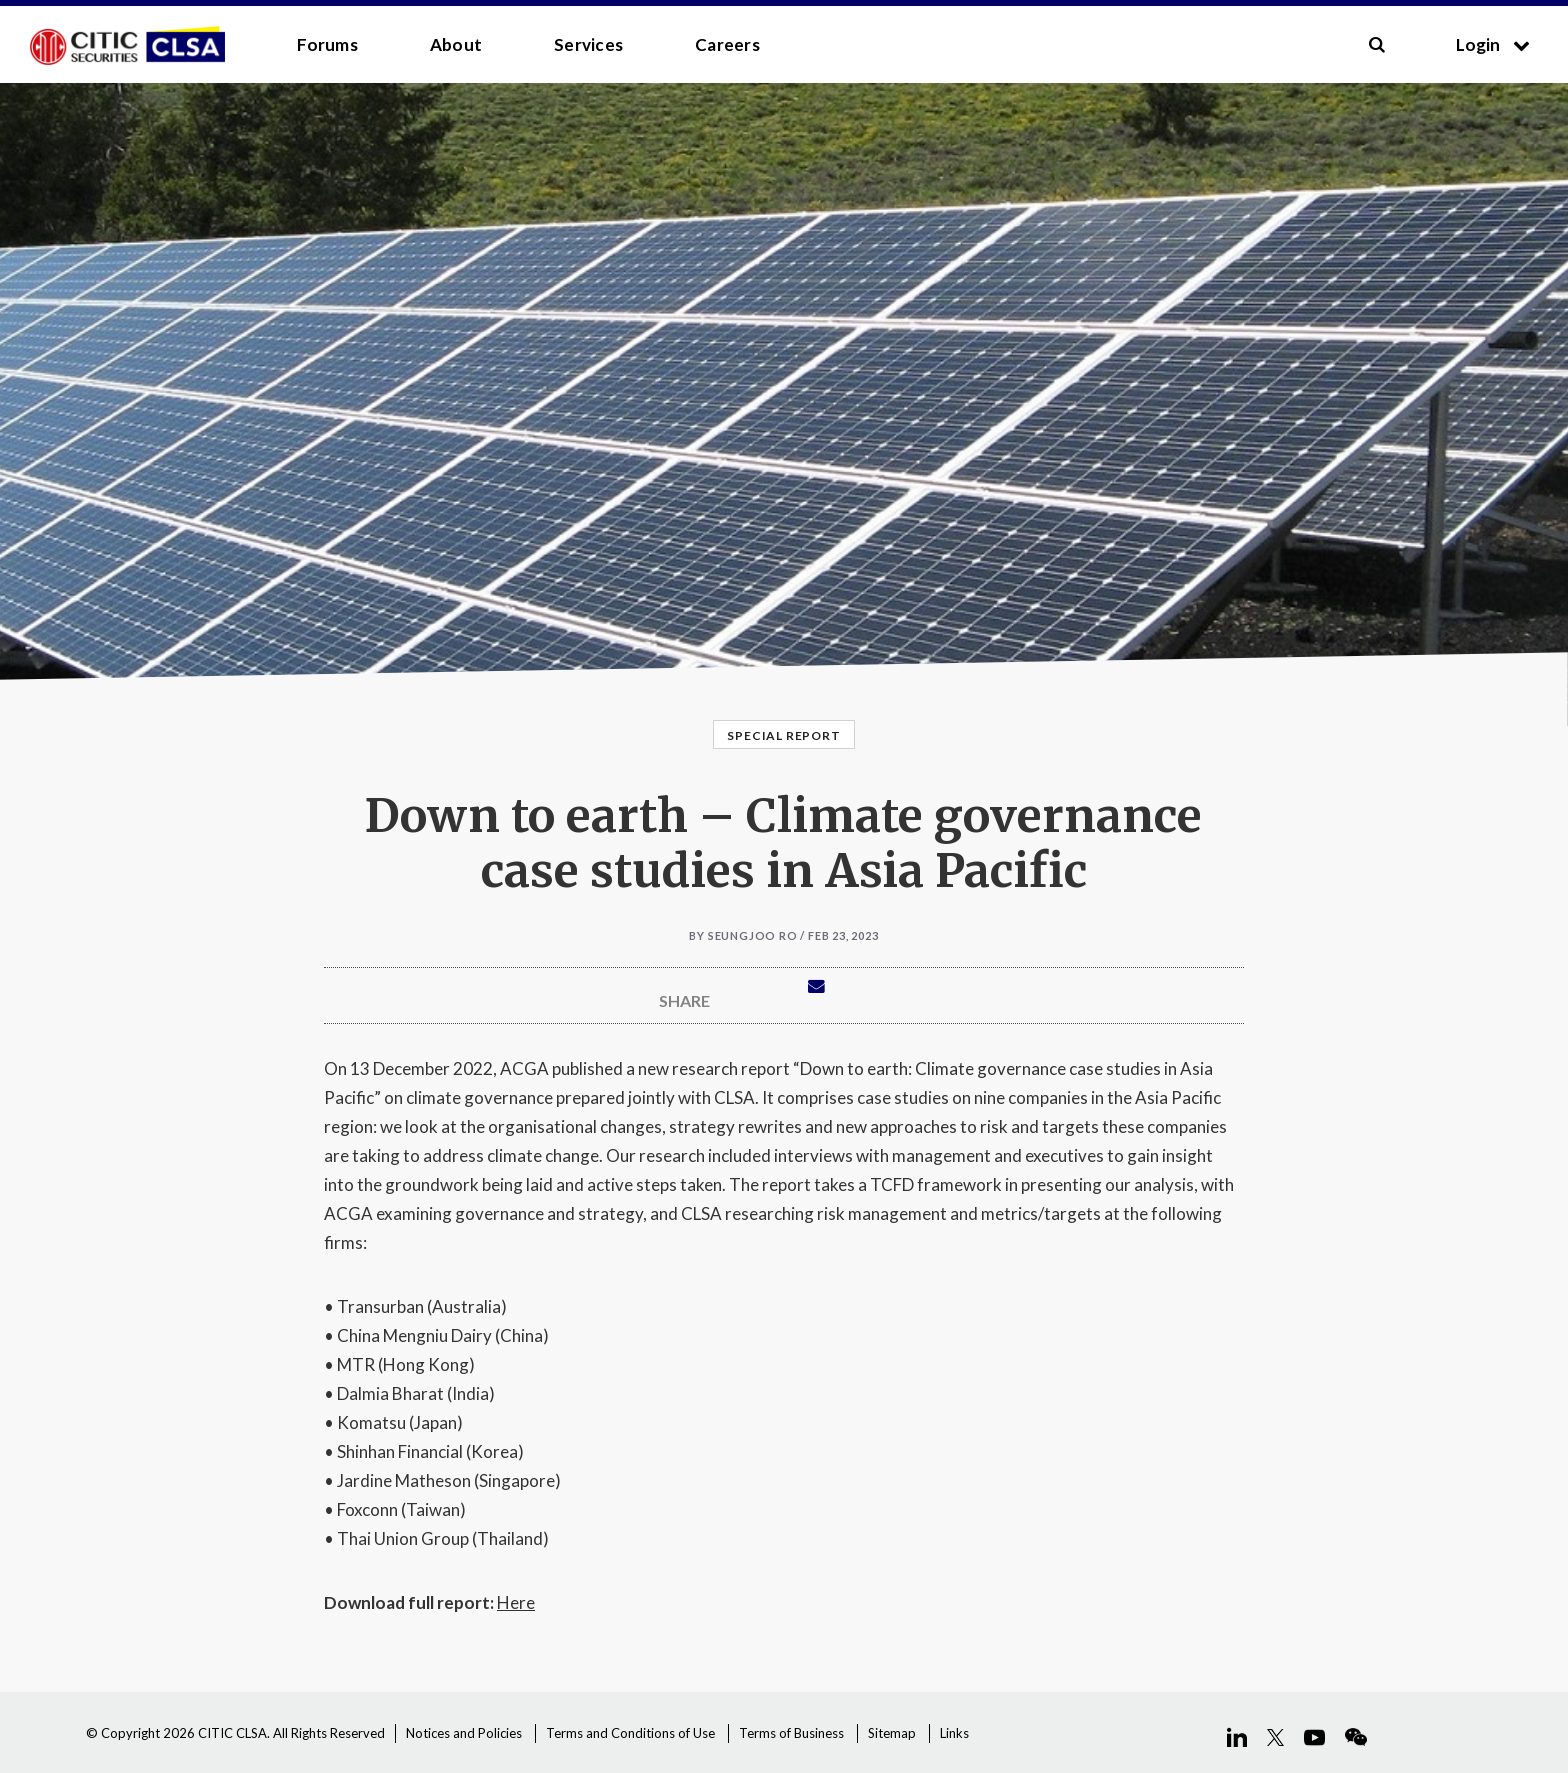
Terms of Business (791, 1733)
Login (1493, 44)
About (456, 44)
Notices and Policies (464, 1733)
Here (516, 1602)
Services (588, 44)
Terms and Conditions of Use (630, 1733)
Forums (327, 44)
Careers (727, 44)
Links (954, 1733)
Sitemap (892, 1733)
